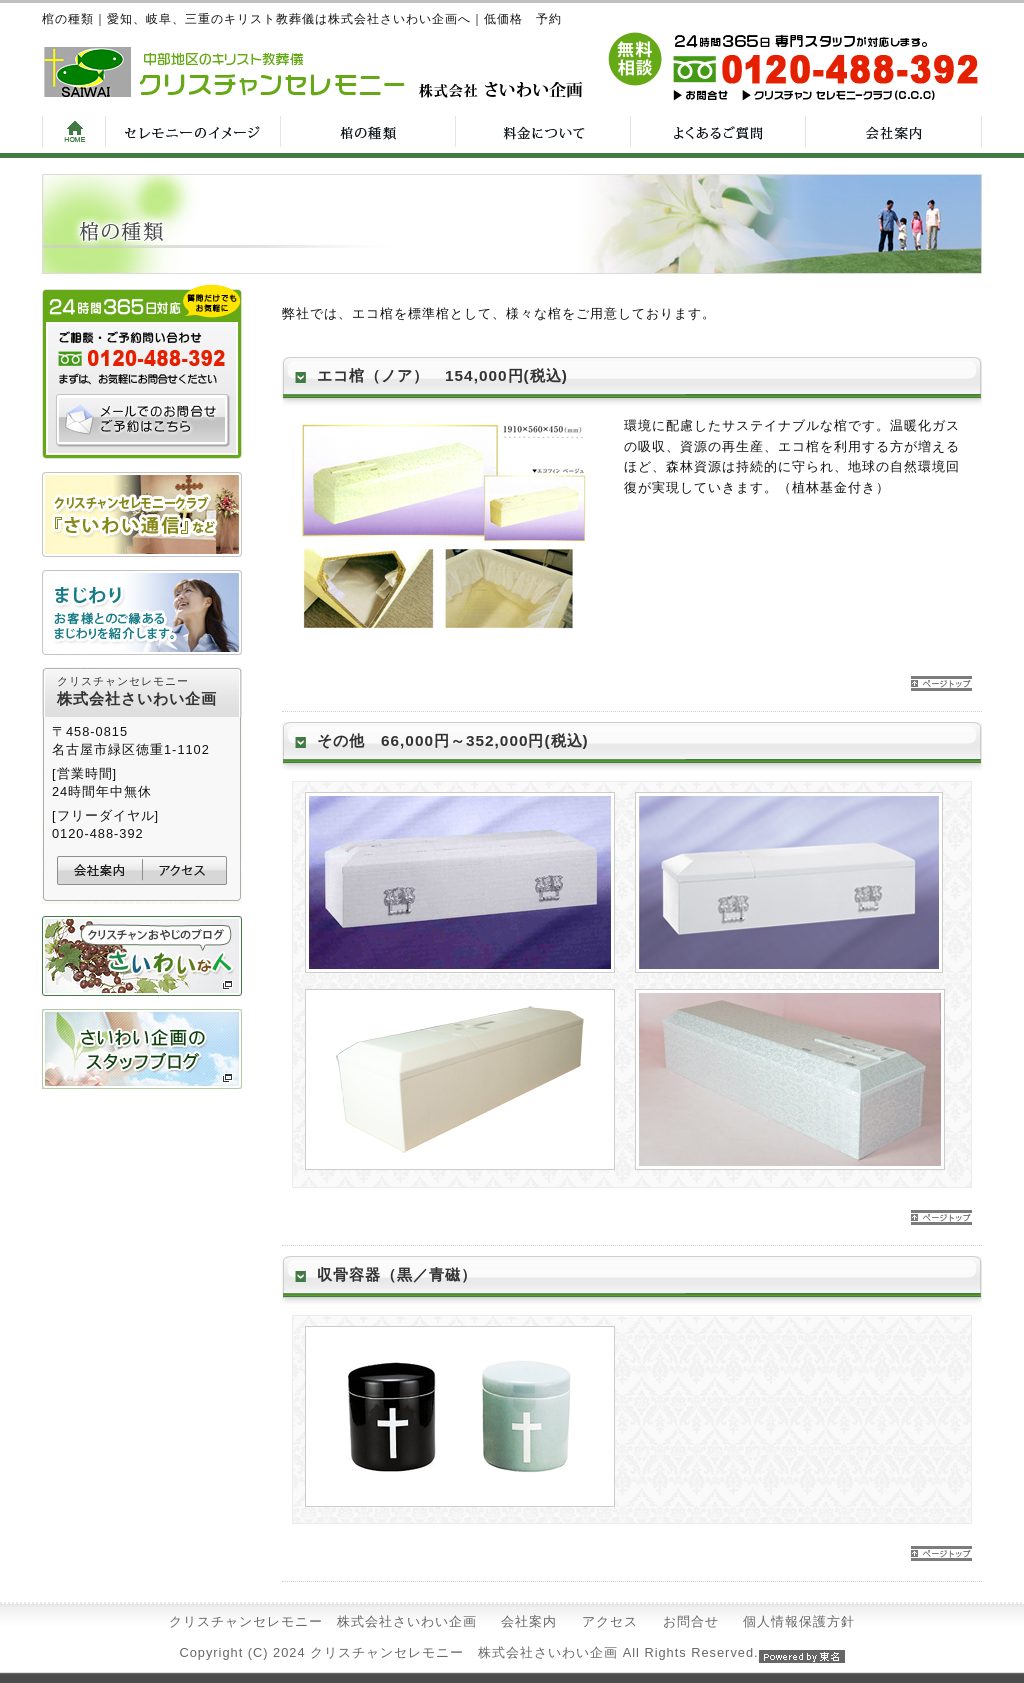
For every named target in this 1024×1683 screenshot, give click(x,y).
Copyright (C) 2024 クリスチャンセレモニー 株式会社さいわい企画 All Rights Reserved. (511, 1652)
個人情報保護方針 (799, 1621)
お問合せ (691, 1621)
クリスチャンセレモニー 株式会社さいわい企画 (323, 1621)
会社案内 (529, 1621)
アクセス (610, 1621)
